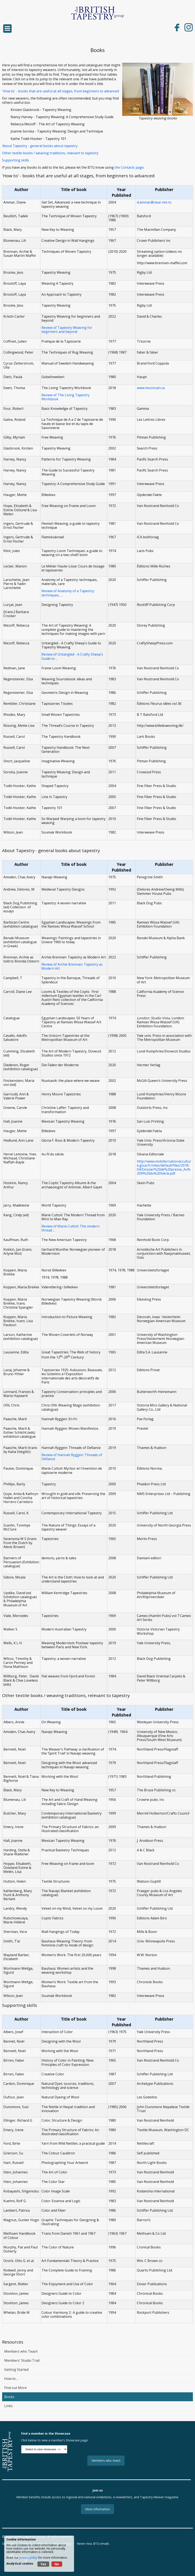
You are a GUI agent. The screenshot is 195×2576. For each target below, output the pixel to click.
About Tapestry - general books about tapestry (40, 145)
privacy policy (28, 2558)
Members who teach (106, 2460)
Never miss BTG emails (93, 2544)
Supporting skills (15, 160)
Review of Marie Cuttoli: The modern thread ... (70, 1228)
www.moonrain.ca (151, 387)
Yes (43, 2564)
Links (8, 2406)
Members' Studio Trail (22, 2360)
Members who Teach (21, 2351)
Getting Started (16, 2369)
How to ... (11, 2378)
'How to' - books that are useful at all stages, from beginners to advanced (60, 91)
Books (9, 2396)
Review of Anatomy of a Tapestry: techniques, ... (68, 593)
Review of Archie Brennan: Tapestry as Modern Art (72, 966)
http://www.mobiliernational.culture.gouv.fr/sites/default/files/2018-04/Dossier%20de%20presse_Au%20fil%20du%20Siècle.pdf (164, 1167)
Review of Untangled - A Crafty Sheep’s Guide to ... (72, 656)
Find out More (15, 2387)
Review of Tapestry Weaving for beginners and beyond (66, 329)
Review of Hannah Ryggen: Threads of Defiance (71, 1457)
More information (97, 2509)
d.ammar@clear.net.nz (154, 202)
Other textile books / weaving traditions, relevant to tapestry (50, 153)
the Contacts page (129, 167)
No (57, 2564)
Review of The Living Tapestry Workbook (65, 397)
